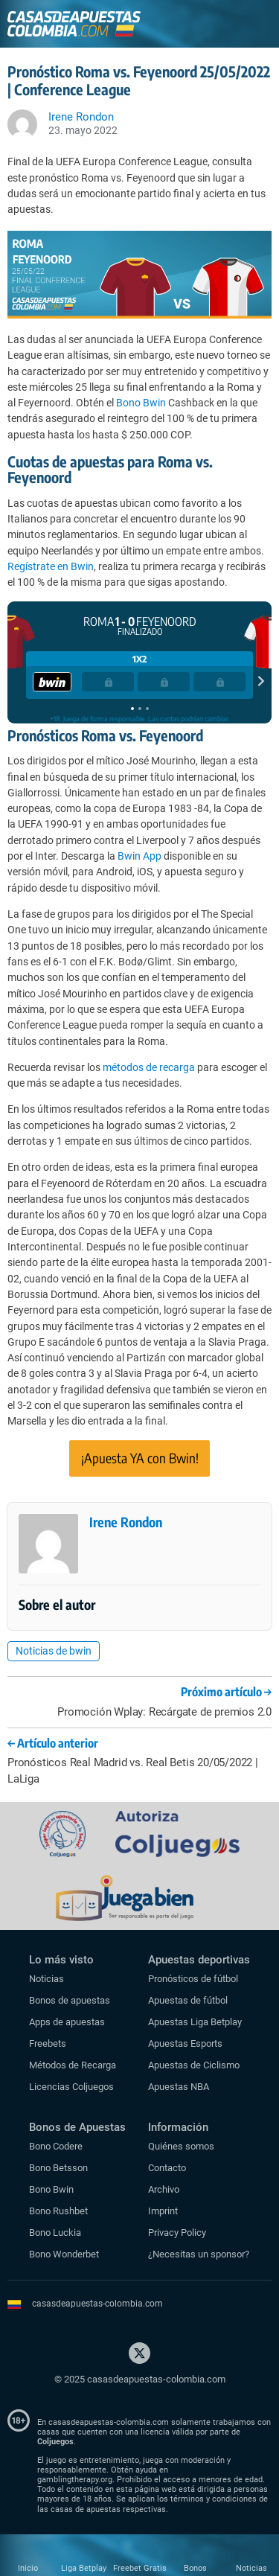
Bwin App (139, 856)
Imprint (163, 2211)
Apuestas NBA (178, 2086)
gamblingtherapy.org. (76, 2479)
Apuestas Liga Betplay (195, 2021)
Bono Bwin (141, 403)
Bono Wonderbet (64, 2254)
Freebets (47, 2043)
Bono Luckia (55, 2232)
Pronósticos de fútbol (193, 1978)
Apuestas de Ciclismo (194, 2065)
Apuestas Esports (185, 2043)
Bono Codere (56, 2146)
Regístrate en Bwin (50, 566)
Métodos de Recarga (72, 2065)
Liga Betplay (83, 2568)
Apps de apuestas (67, 2021)
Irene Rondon (125, 1521)
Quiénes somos (181, 2146)
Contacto (167, 2167)
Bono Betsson (58, 2167)
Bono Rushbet (58, 2211)
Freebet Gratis (140, 2568)
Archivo (163, 2189)
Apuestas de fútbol (188, 2000)
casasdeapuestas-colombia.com (97, 2303)
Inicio (28, 2568)
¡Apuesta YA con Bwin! (140, 1457)
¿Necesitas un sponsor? (198, 2254)
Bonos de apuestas (69, 2000)
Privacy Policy (177, 2232)
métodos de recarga (149, 1067)
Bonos (195, 2568)
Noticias (46, 1978)
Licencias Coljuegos (71, 2086)
